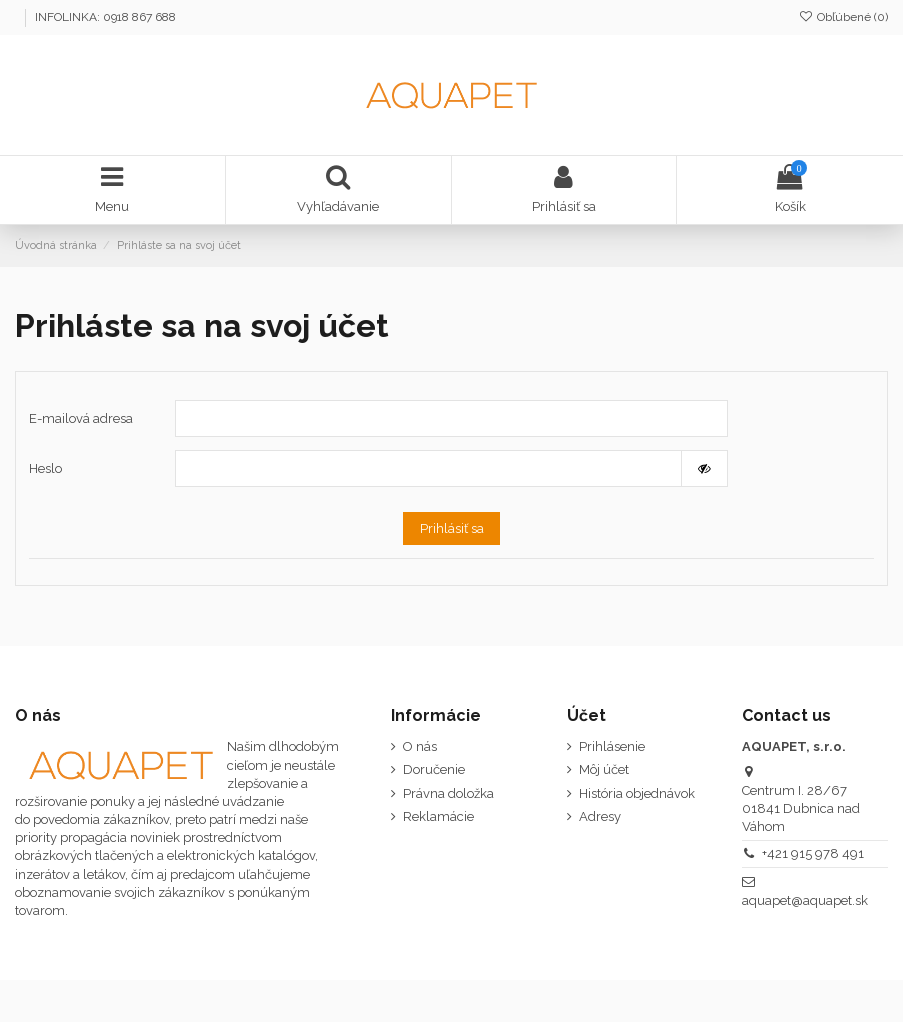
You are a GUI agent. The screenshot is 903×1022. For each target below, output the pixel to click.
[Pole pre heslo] (428, 468)
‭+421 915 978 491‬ (813, 853)
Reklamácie (438, 816)
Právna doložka (448, 793)
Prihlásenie (612, 746)
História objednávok (637, 793)
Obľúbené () (843, 17)
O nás (420, 746)
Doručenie (434, 769)
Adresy (600, 816)
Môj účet (604, 769)
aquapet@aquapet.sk (805, 900)
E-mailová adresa (81, 418)
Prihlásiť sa (452, 528)
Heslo (45, 468)
